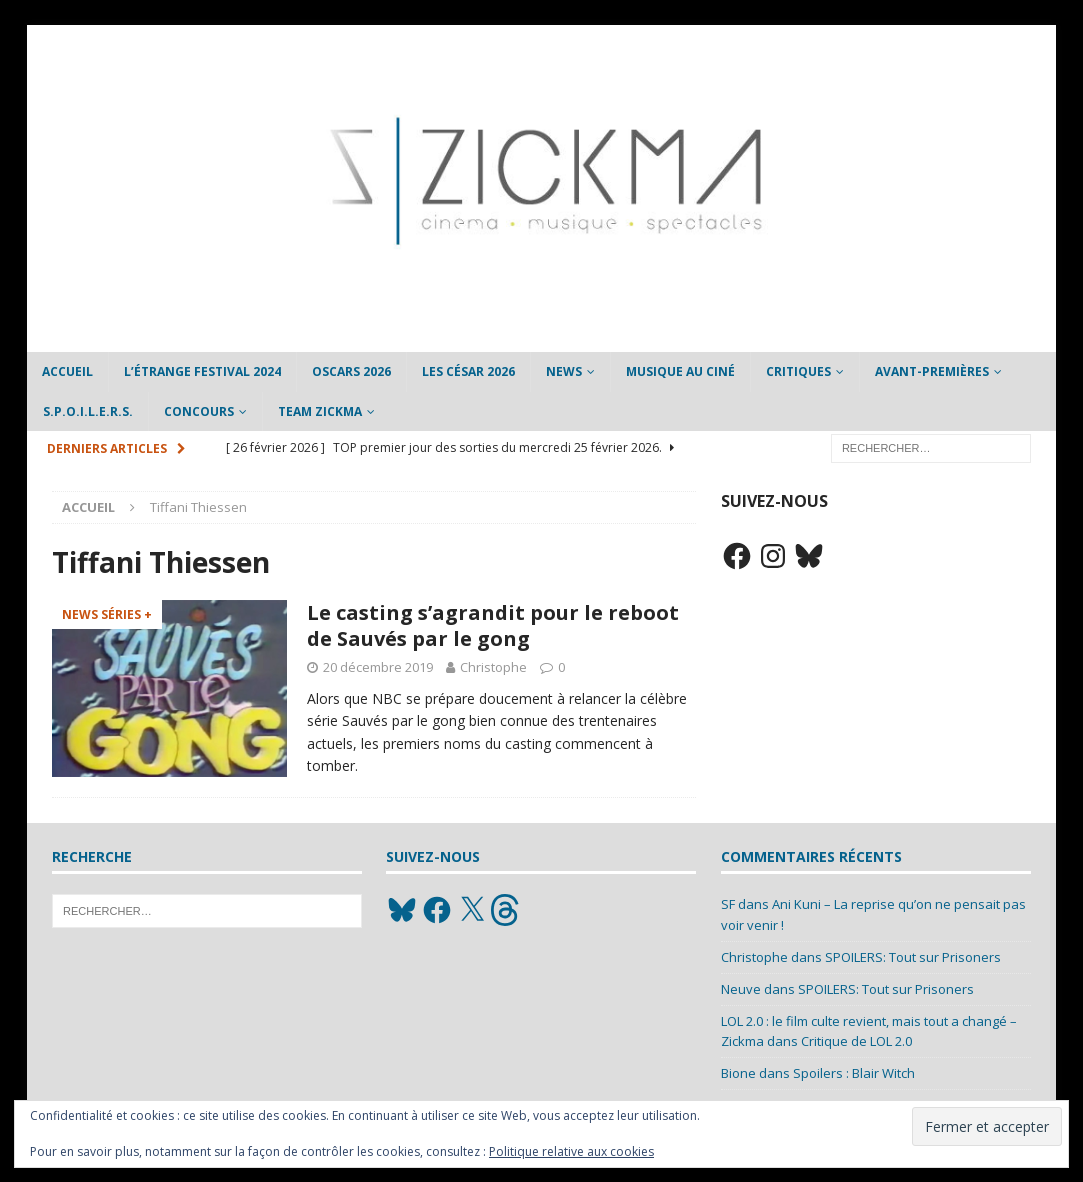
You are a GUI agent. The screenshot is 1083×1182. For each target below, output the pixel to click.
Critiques (798, 371)
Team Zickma (320, 411)
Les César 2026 (468, 371)
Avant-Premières (932, 371)
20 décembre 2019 (378, 667)
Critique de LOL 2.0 (856, 1041)
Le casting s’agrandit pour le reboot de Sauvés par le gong (493, 625)
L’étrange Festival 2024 (202, 371)
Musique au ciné (680, 371)
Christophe (493, 667)
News (564, 371)
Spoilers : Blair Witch (854, 1073)
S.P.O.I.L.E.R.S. (88, 411)
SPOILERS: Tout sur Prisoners (913, 957)
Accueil (67, 371)
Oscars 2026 (351, 371)
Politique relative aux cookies (571, 1151)
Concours (199, 411)
